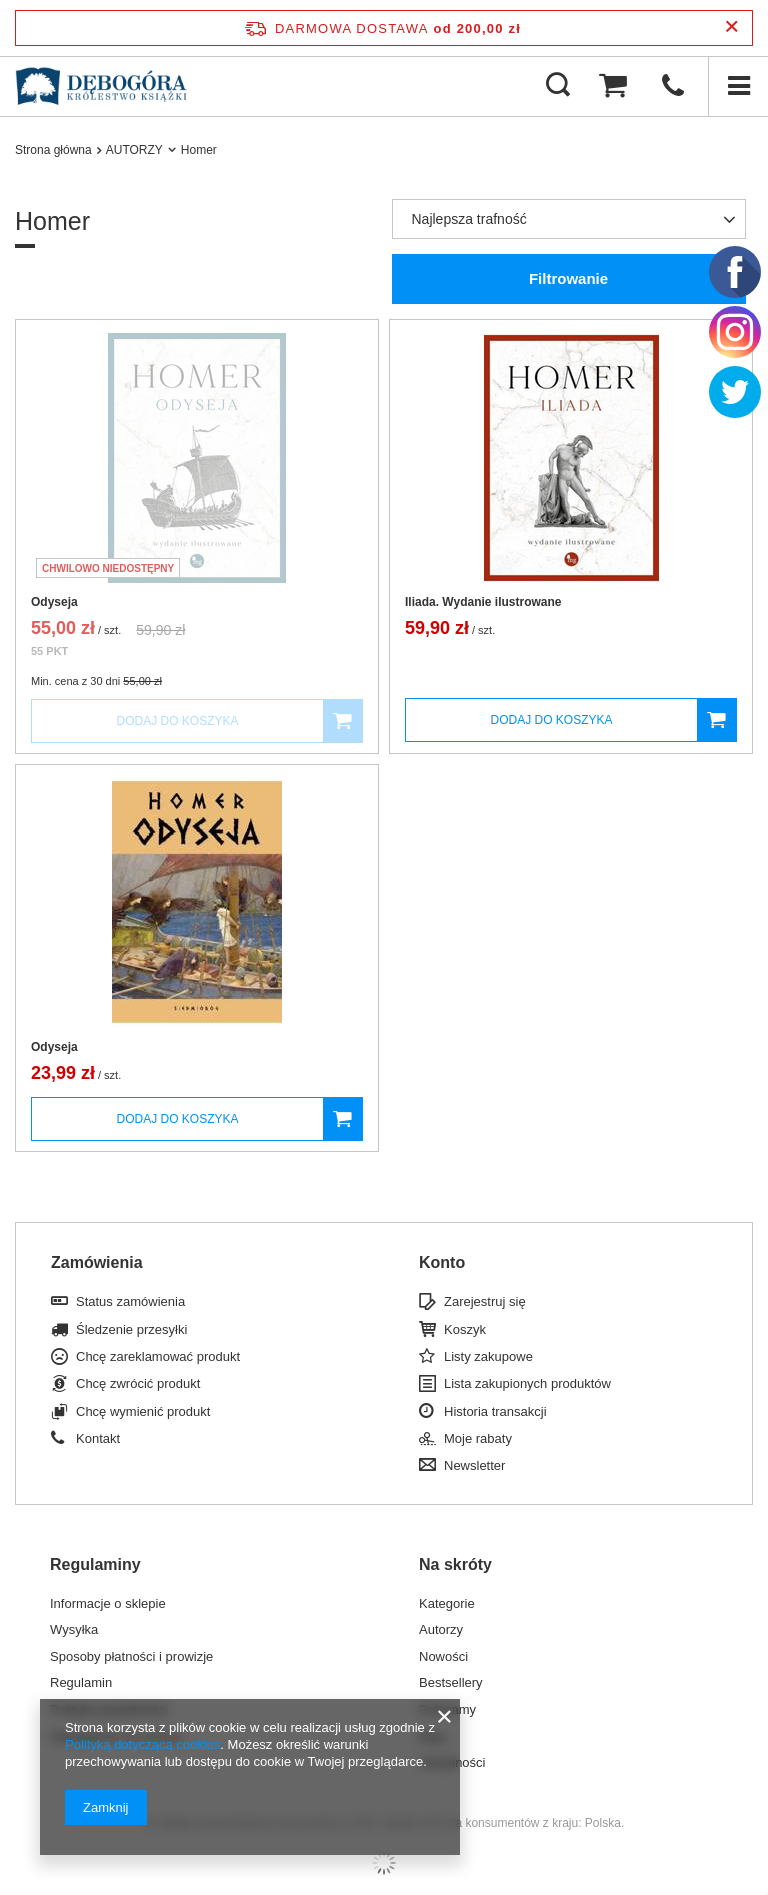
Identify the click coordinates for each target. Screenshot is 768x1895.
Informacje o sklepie (108, 1603)
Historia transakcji (495, 1411)
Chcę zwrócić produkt (138, 1383)
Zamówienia (97, 1262)
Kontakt (98, 1438)
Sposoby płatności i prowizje (131, 1656)
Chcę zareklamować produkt (158, 1356)
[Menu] (738, 86)
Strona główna (53, 150)
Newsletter (474, 1465)
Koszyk (465, 1329)
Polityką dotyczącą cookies (142, 1744)
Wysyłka (74, 1629)
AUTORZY (134, 150)
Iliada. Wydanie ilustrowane (483, 602)
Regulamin (81, 1682)
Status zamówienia (130, 1301)
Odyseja (54, 602)
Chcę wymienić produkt (143, 1411)
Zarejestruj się (485, 1301)
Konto (442, 1262)
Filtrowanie (568, 278)
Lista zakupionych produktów (527, 1383)
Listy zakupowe (488, 1356)
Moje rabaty (478, 1438)
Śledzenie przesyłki (131, 1329)
